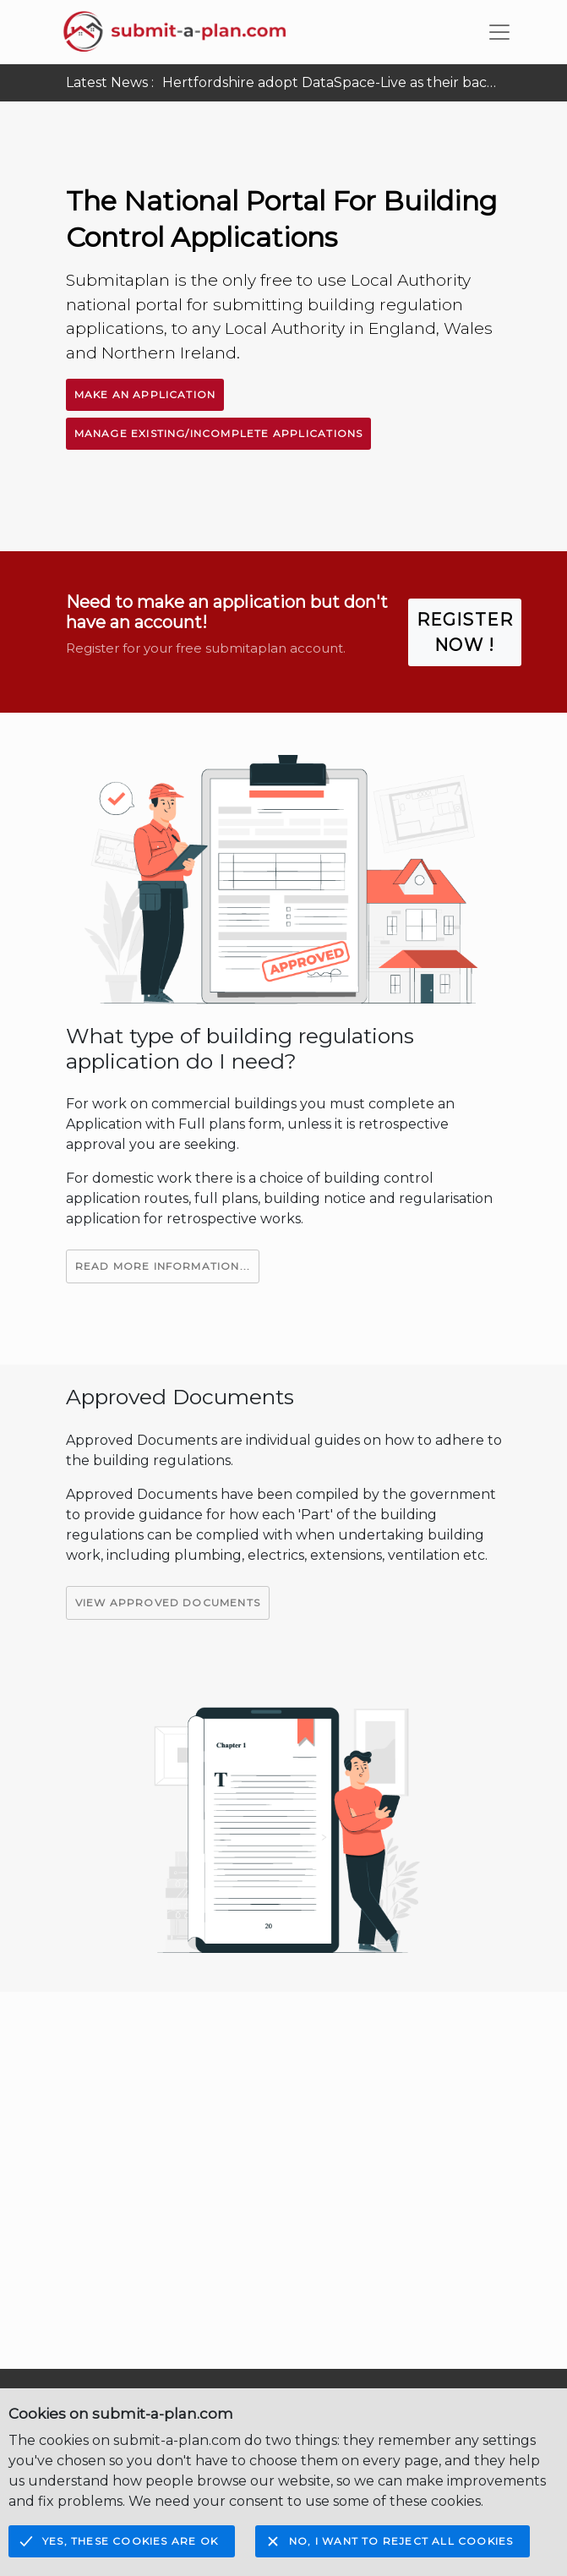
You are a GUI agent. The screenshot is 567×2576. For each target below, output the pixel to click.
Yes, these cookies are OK (130, 2541)
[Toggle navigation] (499, 32)
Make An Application (145, 394)
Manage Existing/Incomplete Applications (218, 433)
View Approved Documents (168, 1602)
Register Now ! (465, 632)
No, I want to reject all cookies (401, 2541)
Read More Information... (163, 1266)
